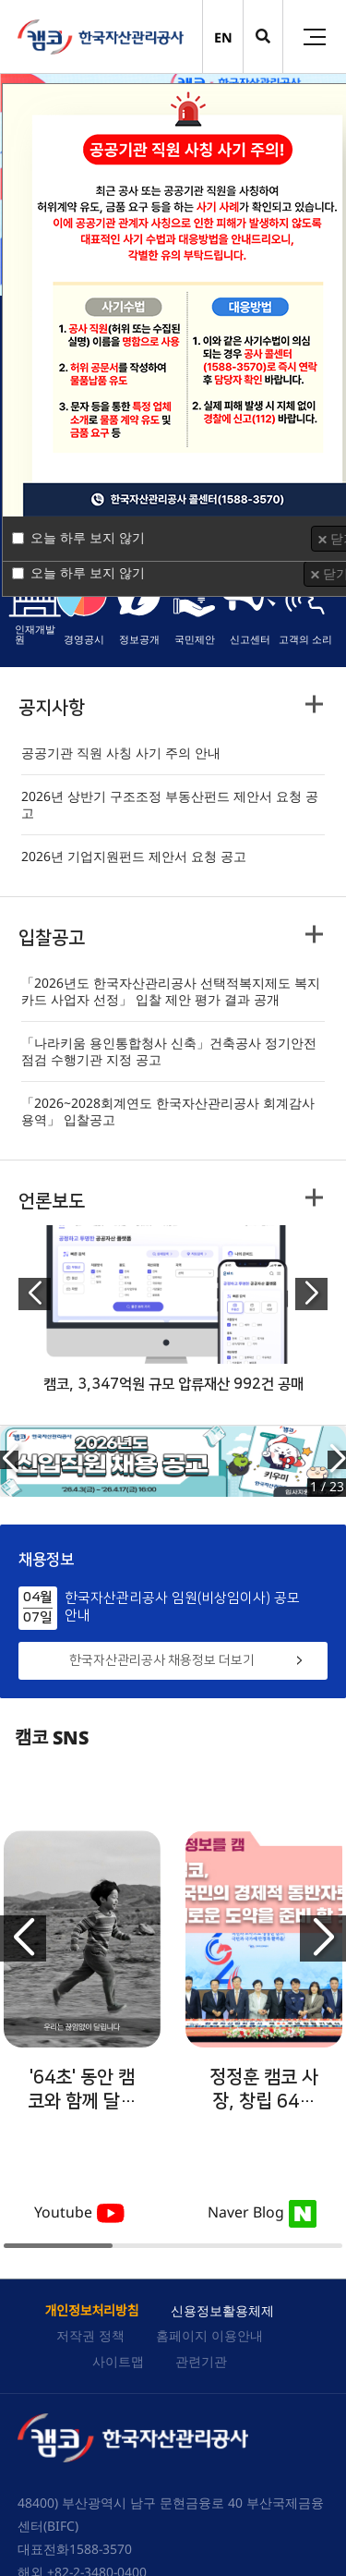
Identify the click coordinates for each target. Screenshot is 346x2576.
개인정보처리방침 (91, 2310)
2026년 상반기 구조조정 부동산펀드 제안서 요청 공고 (169, 804)
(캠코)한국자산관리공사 (101, 37)
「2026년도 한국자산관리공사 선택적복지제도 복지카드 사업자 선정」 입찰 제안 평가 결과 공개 (170, 991)
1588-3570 (100, 2549)
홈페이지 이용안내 (209, 2335)
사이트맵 (118, 2361)
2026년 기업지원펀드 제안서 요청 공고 (133, 856)
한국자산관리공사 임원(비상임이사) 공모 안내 (182, 1606)
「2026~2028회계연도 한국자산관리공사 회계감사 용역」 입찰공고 (168, 1111)
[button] (34, 1294)
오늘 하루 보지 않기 (87, 537)
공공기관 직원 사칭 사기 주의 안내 (121, 753)
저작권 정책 (90, 2335)
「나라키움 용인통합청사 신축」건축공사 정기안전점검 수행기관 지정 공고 (168, 1051)
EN (223, 37)
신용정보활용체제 (222, 2310)
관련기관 (201, 2361)
